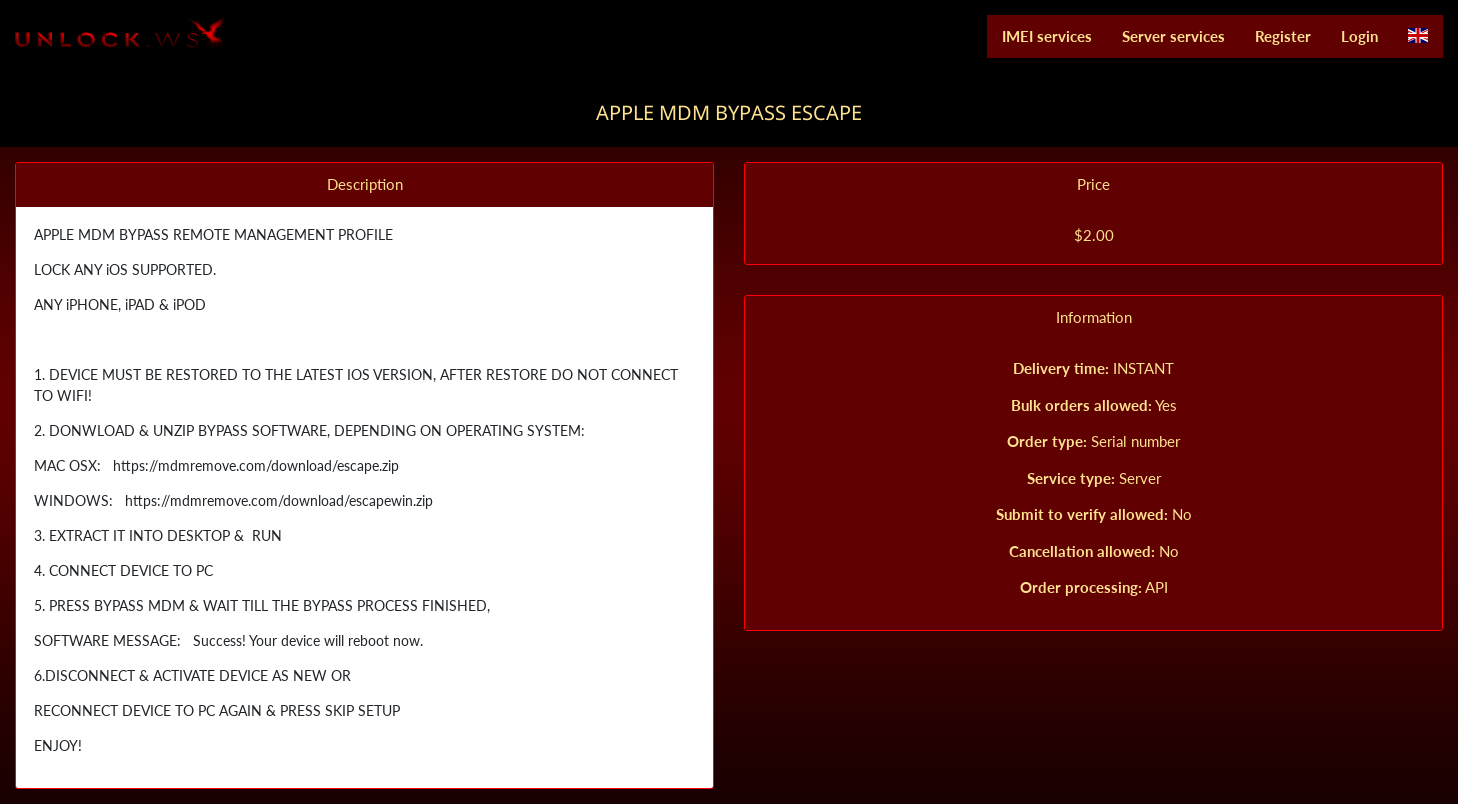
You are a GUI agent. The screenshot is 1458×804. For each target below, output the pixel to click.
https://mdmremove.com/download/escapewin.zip (276, 500)
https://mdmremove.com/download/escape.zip (253, 465)
